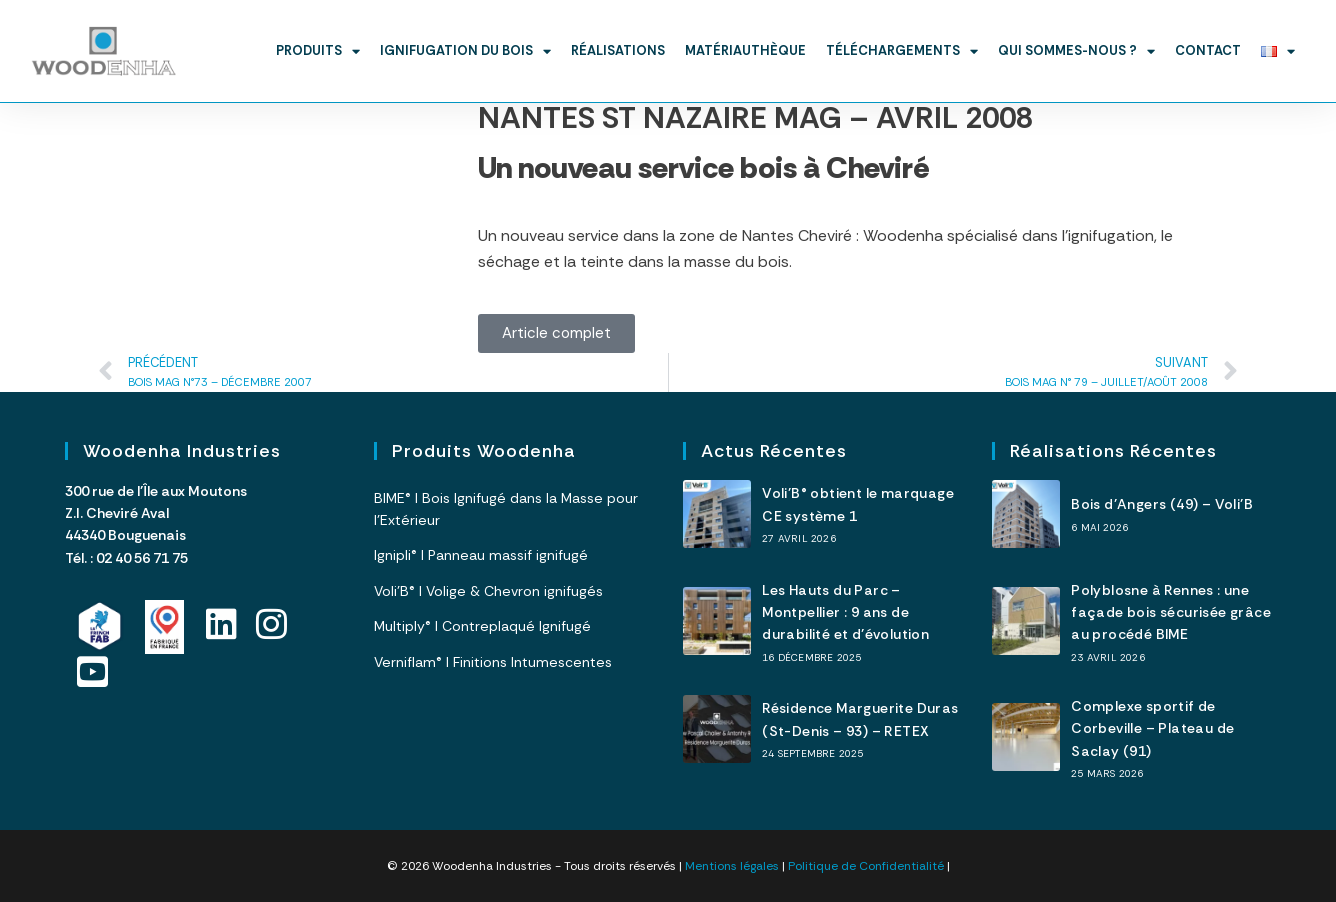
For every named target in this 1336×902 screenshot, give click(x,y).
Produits (318, 51)
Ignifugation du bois (465, 51)
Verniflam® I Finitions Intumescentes (493, 662)
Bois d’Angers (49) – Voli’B (1162, 504)
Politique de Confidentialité (866, 866)
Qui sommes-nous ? (1076, 51)
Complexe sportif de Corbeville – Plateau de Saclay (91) (1152, 728)
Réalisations (618, 50)
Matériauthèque (745, 50)
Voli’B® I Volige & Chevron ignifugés (488, 591)
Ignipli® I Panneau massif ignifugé (481, 555)
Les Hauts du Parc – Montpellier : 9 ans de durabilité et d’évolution (845, 612)
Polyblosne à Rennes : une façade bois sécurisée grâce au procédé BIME (1171, 612)
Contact (1208, 50)
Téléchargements (902, 51)
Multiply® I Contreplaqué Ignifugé (482, 626)
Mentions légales (732, 866)
